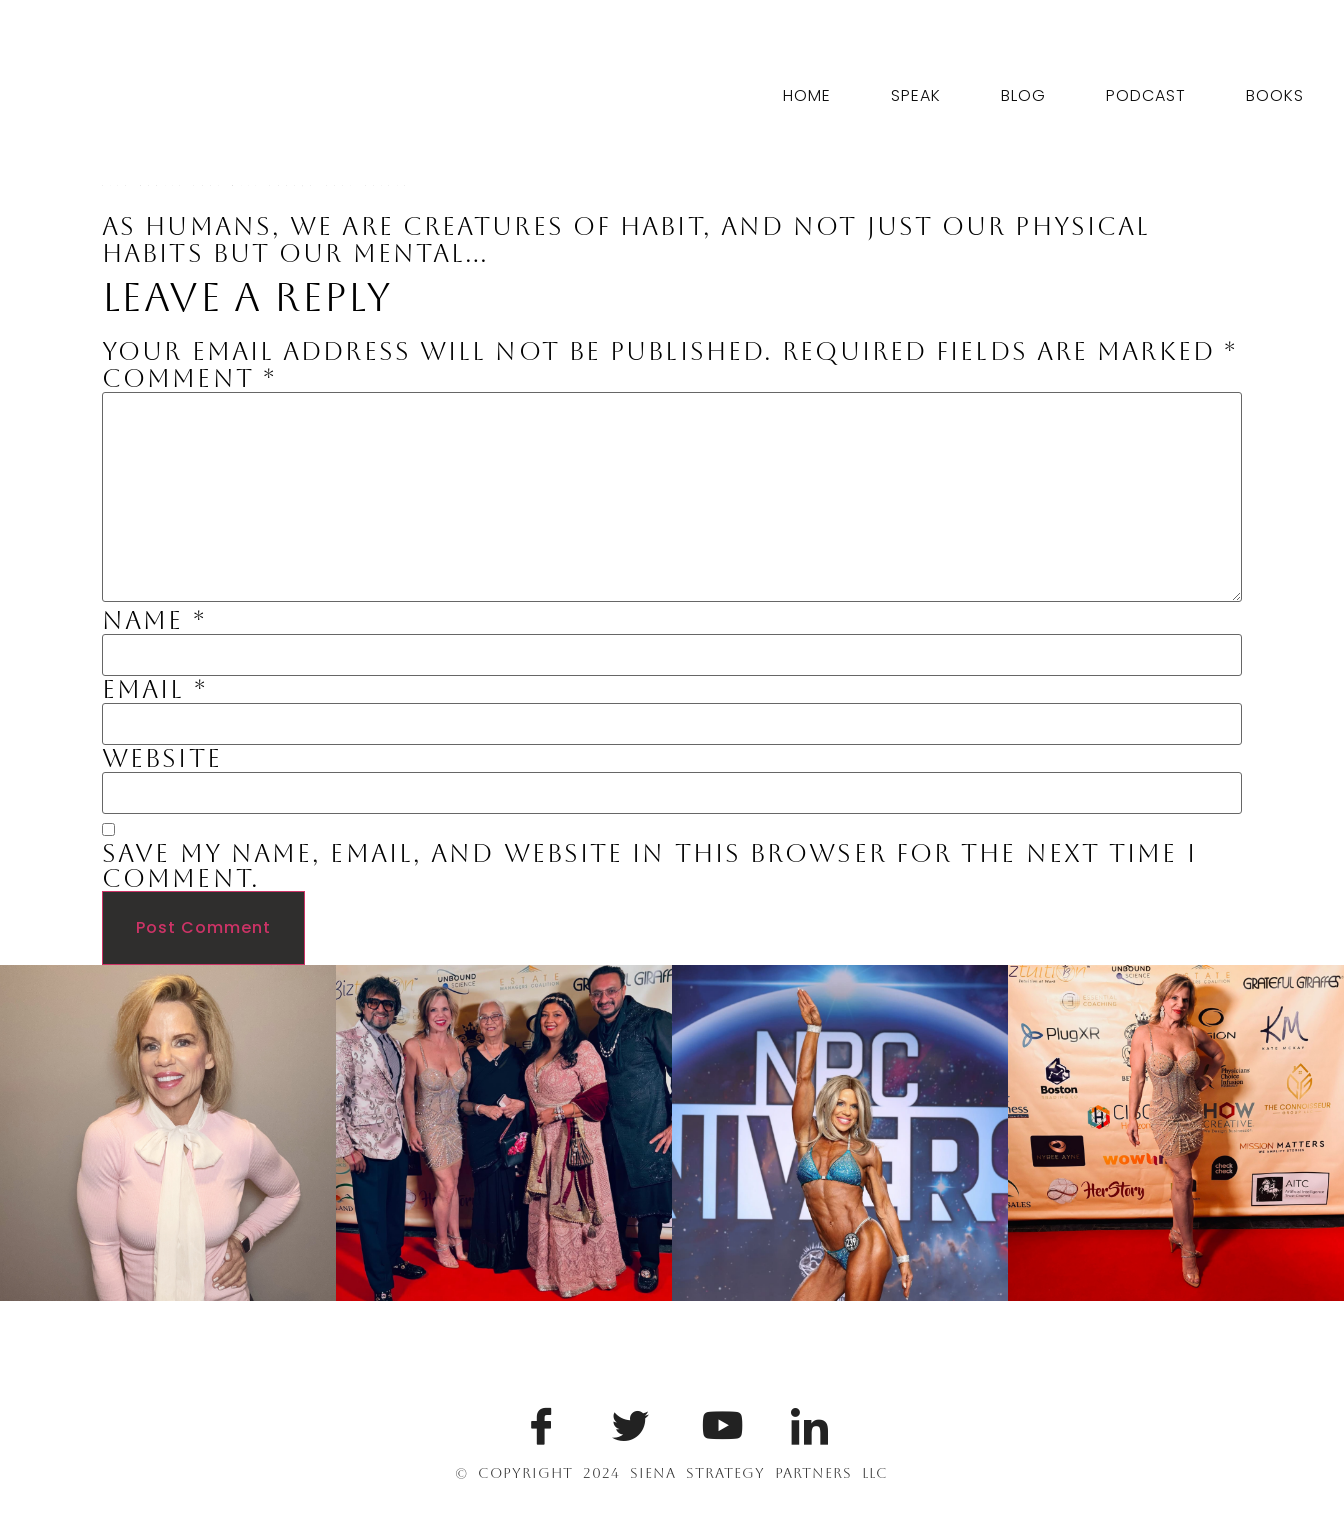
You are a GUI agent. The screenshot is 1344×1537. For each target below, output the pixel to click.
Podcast (1146, 95)
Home (807, 95)
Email (154, 689)
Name (154, 620)
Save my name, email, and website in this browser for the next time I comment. (649, 866)
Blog (1023, 95)
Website (162, 758)
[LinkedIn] (806, 1421)
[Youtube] (717, 1421)
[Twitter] (627, 1421)
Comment (189, 378)
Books (1275, 95)
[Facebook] (538, 1421)
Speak (916, 95)
